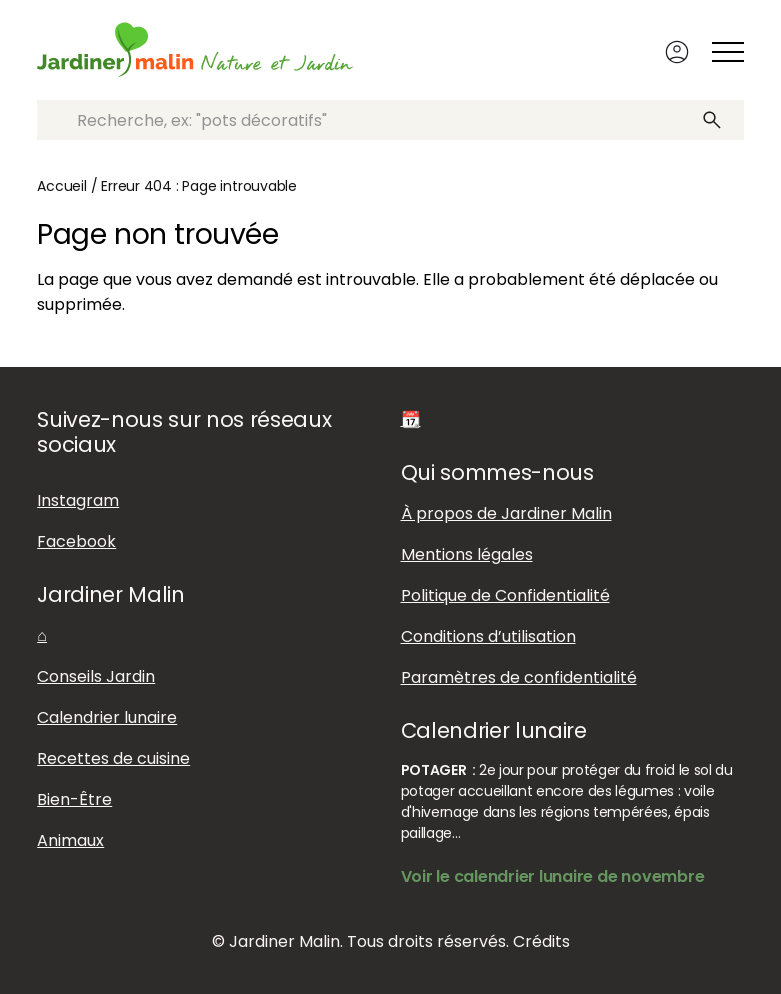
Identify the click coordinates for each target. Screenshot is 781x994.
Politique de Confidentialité (505, 595)
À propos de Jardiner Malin (506, 513)
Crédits (541, 941)
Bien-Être (74, 799)
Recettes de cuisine (113, 758)
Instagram (78, 500)
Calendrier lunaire (107, 717)
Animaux (70, 840)
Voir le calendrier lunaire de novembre (553, 876)
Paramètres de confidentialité (519, 677)
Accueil (62, 186)
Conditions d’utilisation (488, 636)
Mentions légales (467, 554)
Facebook (76, 541)
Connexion (677, 52)
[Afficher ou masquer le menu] (728, 52)
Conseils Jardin (96, 676)
